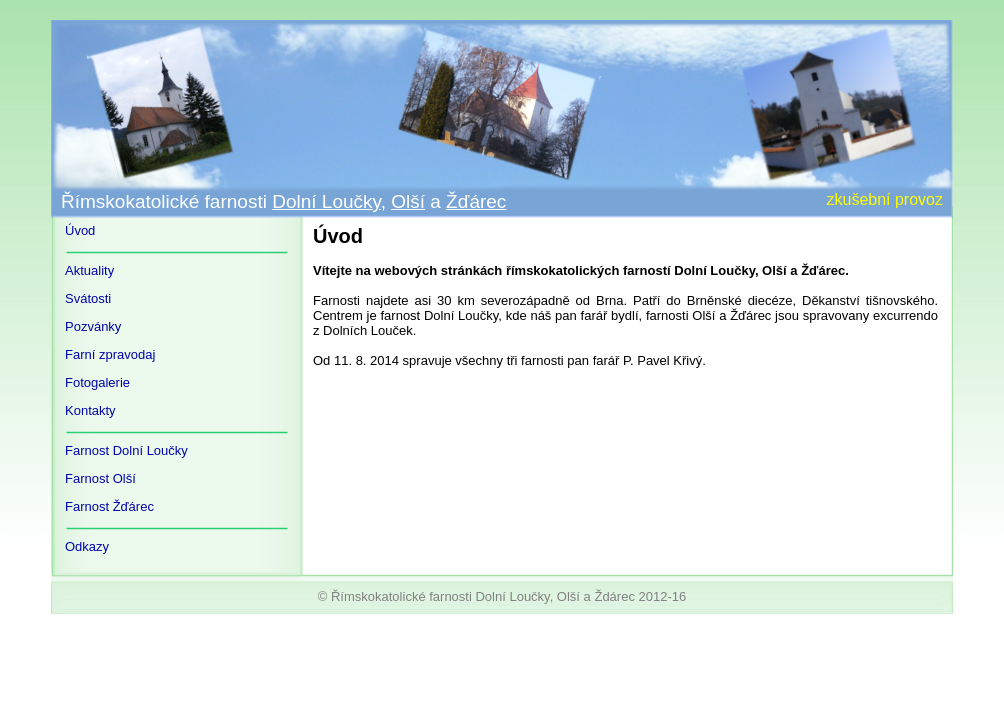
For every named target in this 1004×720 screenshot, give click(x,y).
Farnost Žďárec (109, 506)
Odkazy (87, 546)
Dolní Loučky (326, 201)
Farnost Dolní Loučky (126, 450)
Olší (408, 201)
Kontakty (90, 410)
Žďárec (476, 201)
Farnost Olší (100, 478)
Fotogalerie (97, 382)
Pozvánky (93, 326)
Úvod (80, 230)
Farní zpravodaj (110, 354)
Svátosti (88, 298)
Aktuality (89, 270)
